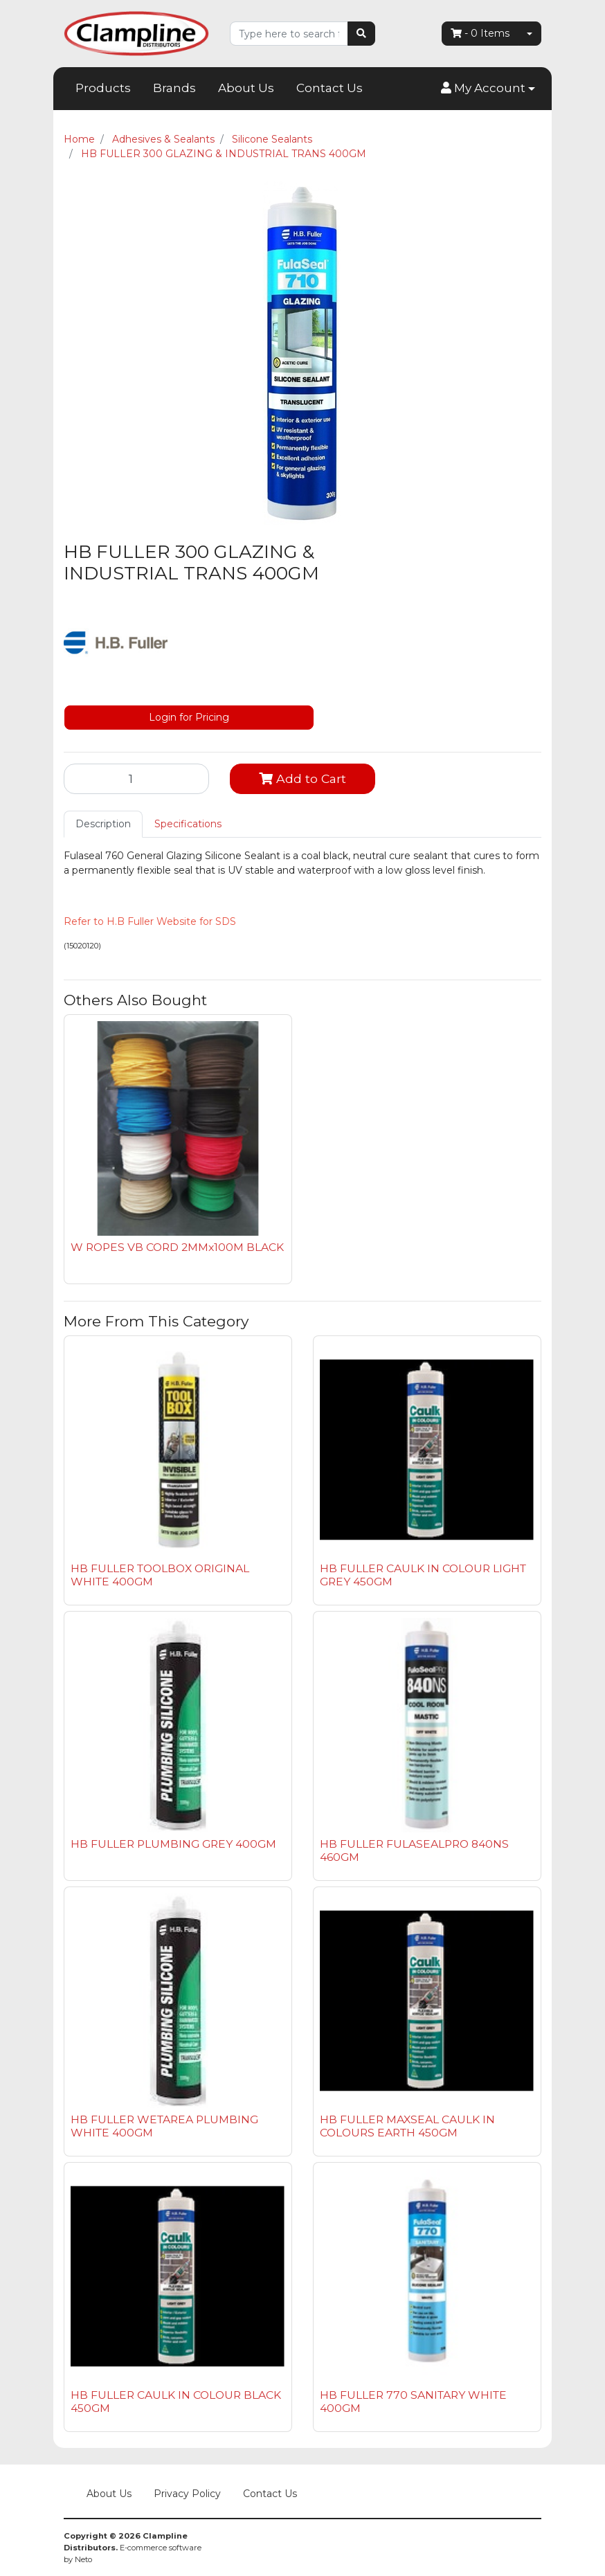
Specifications (188, 824)
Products (103, 88)
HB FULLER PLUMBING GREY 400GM (173, 1843)
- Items (480, 33)
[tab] (103, 824)
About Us (246, 88)
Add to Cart (302, 778)
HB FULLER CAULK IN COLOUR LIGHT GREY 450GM (423, 1575)
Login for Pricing (189, 717)
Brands (174, 88)
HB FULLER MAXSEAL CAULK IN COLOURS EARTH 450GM (407, 2126)
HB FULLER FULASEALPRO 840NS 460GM (414, 1850)
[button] (488, 88)
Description (103, 824)
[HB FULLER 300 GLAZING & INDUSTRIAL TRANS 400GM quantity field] (136, 779)
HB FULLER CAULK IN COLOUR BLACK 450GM (176, 2401)
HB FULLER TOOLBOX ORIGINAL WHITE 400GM (160, 1575)
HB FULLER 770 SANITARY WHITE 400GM (413, 2401)
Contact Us (329, 88)
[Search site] (361, 33)
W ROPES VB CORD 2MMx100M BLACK (177, 1247)
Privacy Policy (187, 2493)
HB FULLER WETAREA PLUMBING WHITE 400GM (164, 2126)
